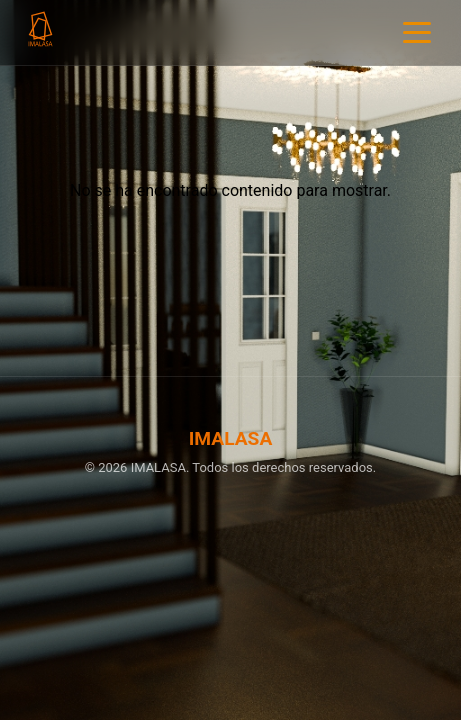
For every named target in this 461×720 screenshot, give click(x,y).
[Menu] (417, 32)
